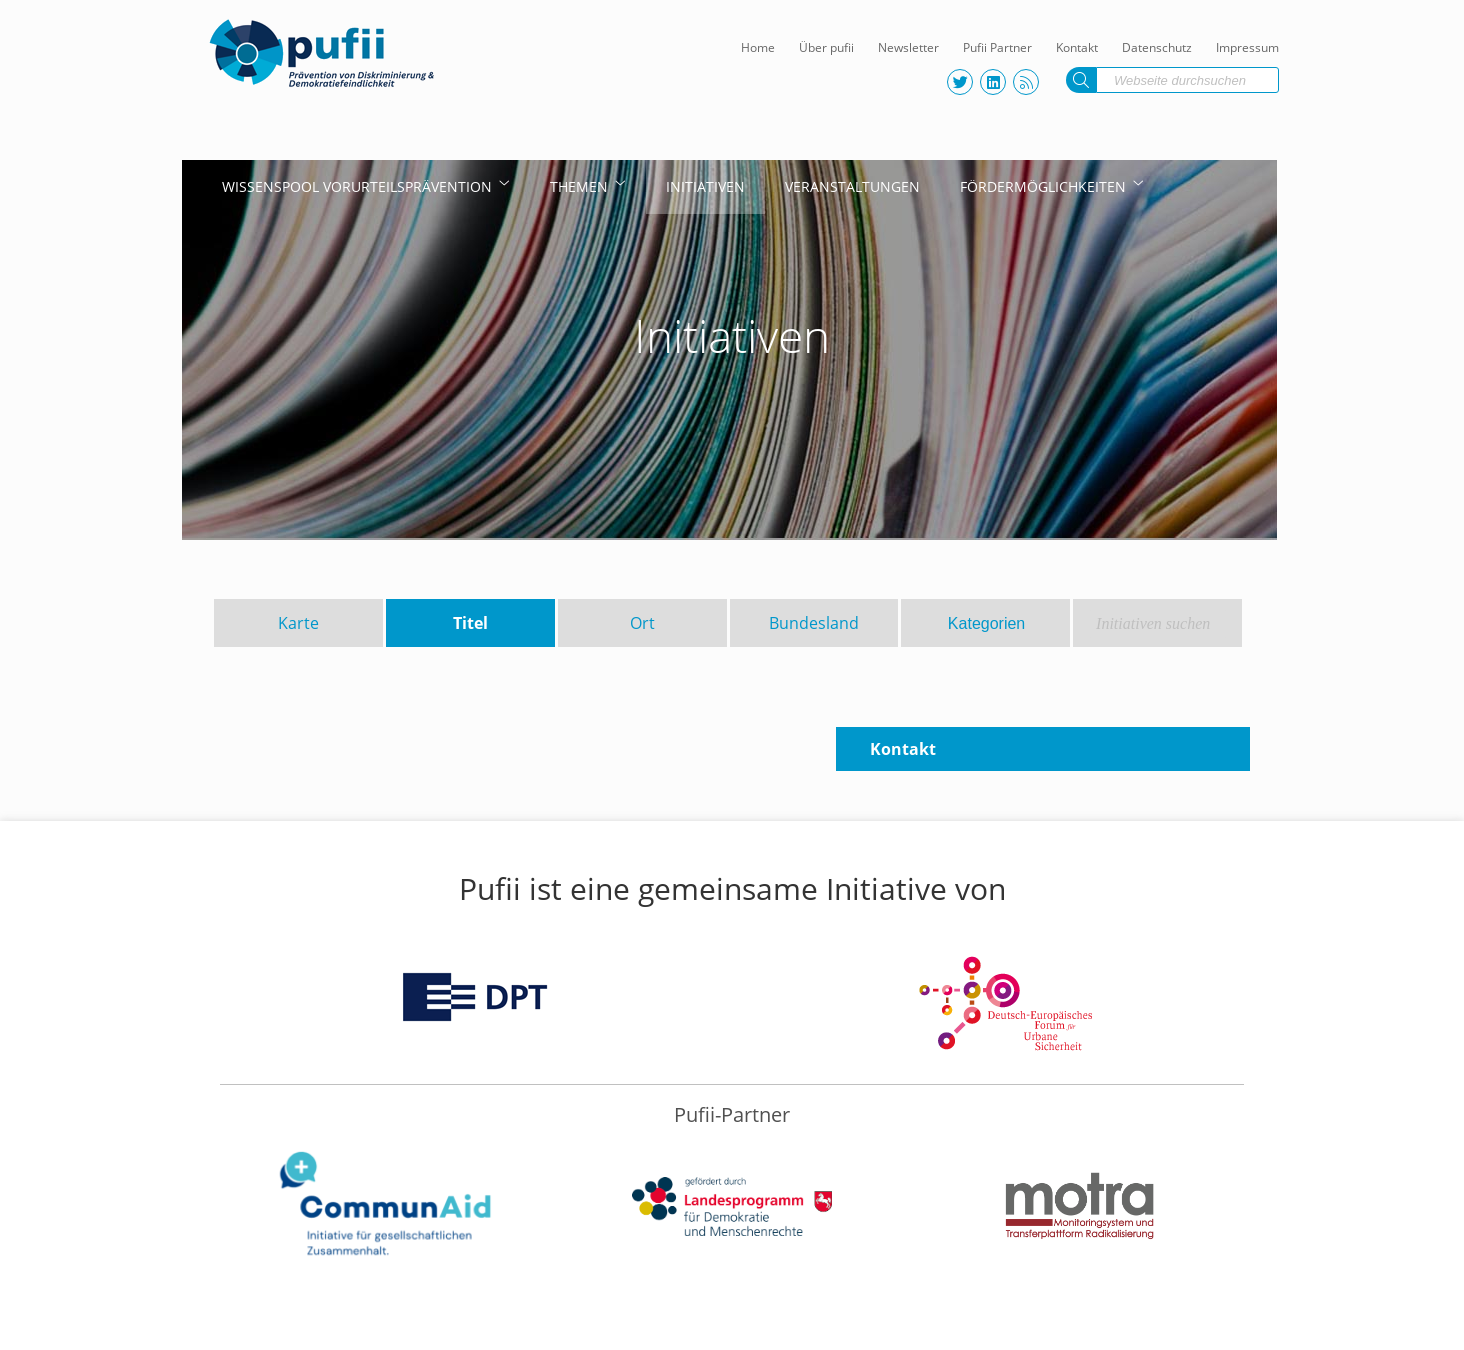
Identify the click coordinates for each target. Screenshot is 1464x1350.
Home (758, 47)
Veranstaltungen (852, 186)
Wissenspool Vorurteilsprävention (357, 186)
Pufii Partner (997, 47)
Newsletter (908, 47)
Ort (642, 623)
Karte (298, 623)
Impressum (1247, 47)
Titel (470, 623)
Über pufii (826, 47)
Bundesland (814, 623)
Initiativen (705, 186)
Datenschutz (1157, 47)
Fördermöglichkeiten (1043, 186)
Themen (579, 186)
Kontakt (1077, 47)
